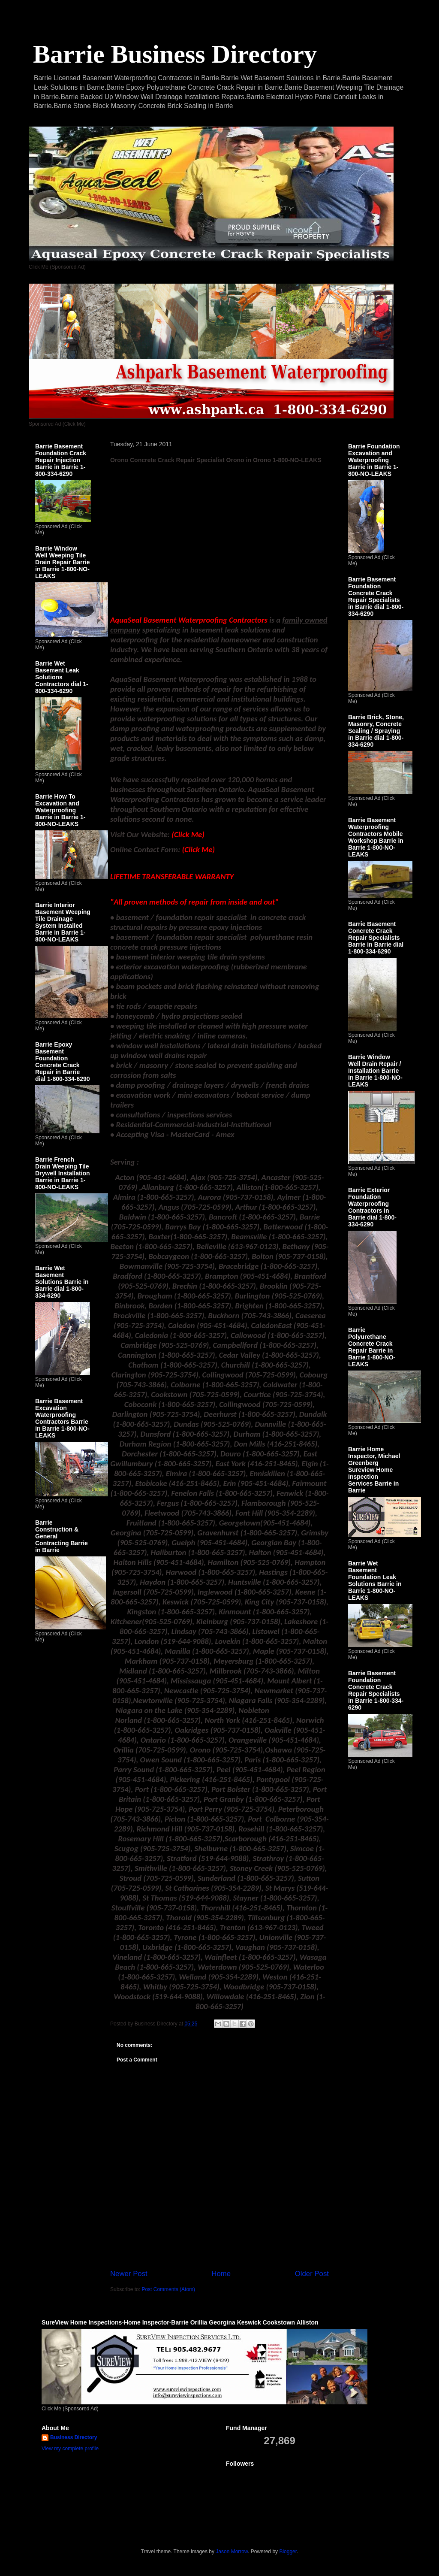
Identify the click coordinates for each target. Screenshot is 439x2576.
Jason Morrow (232, 2552)
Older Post (312, 2274)
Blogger (288, 2552)
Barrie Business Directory (175, 54)
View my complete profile (70, 2449)
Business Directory (73, 2437)
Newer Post (128, 2274)
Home (221, 2274)
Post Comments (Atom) (168, 2289)
